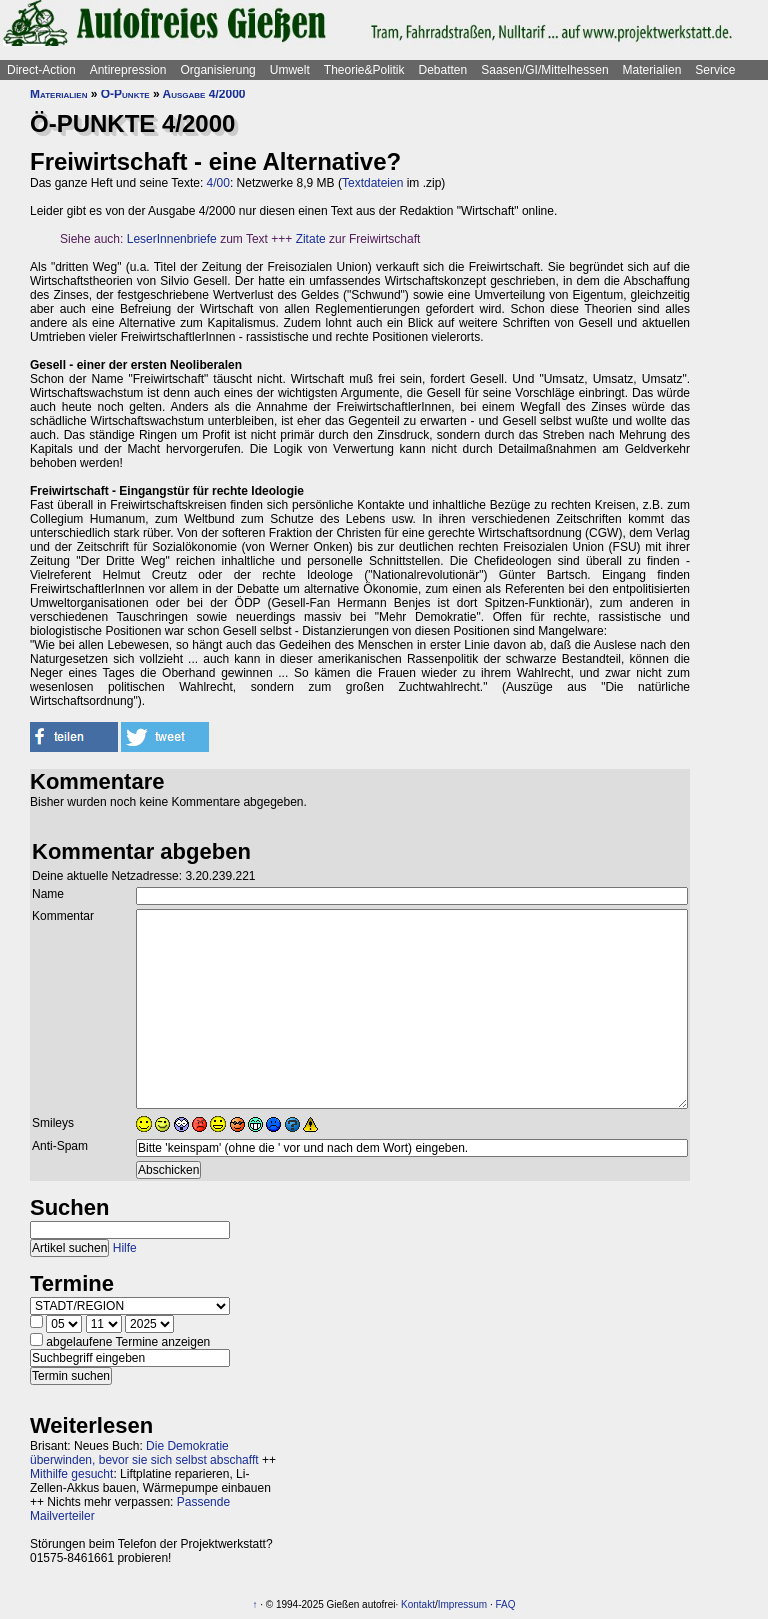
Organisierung (217, 70)
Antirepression (128, 70)
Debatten (443, 70)
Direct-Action (41, 70)
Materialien (652, 70)
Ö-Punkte (125, 94)
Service (715, 70)
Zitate (311, 239)
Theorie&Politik (364, 70)
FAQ (506, 1604)
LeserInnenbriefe (172, 239)
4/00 (218, 183)
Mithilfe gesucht (71, 1474)
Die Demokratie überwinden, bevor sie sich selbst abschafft (144, 1453)
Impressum (462, 1604)
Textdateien (372, 183)
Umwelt (290, 70)
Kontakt (418, 1604)
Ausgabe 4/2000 (204, 94)
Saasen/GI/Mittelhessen (544, 70)
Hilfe (125, 1248)
